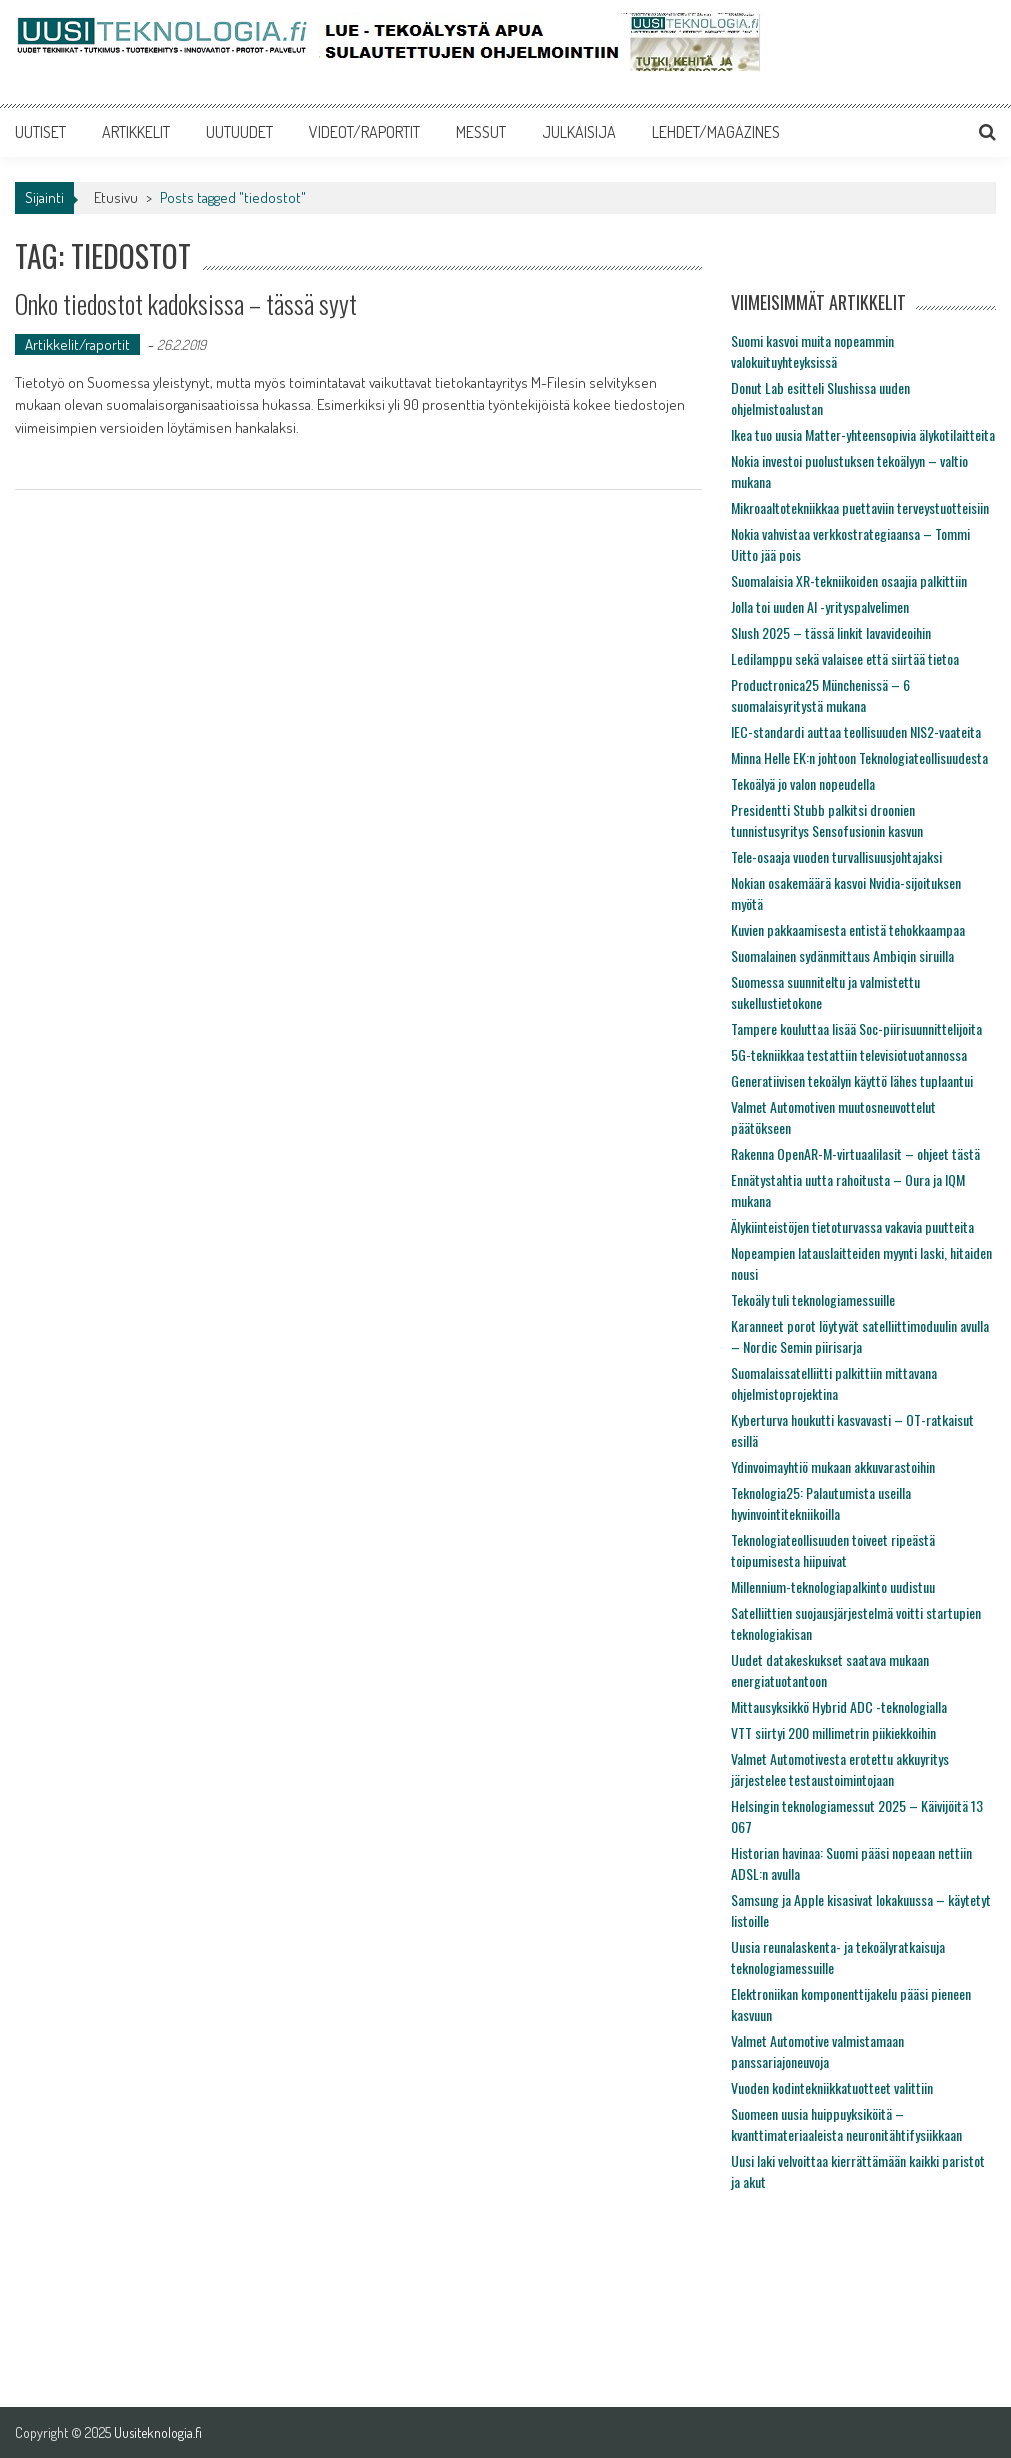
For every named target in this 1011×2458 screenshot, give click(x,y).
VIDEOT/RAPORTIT (364, 132)
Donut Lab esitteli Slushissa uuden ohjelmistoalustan (820, 398)
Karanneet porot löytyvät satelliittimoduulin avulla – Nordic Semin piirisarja (860, 1336)
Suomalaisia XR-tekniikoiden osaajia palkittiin (849, 580)
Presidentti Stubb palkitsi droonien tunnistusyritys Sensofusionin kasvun (827, 820)
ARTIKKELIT (136, 132)
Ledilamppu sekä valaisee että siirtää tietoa (845, 658)
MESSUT (481, 132)
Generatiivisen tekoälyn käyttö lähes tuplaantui (852, 1080)
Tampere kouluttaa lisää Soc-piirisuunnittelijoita (856, 1028)
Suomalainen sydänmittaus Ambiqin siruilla (842, 955)
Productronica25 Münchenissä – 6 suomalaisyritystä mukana (820, 695)
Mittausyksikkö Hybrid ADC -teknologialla (839, 1706)
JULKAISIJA (579, 132)
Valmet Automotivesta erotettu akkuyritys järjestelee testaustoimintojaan (840, 1769)
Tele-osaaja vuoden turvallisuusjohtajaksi (836, 856)
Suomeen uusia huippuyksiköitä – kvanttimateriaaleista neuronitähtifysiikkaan (846, 2124)
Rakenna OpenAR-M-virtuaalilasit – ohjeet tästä (855, 1153)
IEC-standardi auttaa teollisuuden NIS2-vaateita (856, 731)
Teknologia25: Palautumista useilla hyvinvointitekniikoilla (821, 1503)
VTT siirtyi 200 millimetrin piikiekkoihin (833, 1732)
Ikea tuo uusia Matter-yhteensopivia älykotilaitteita (863, 434)
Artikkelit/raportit (77, 344)
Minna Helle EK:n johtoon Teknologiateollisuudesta (859, 757)
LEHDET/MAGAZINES (716, 132)
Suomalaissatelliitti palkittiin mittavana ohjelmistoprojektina (834, 1383)
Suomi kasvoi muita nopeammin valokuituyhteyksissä (812, 351)
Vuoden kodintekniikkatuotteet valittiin (832, 2087)
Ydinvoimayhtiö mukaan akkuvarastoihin (833, 1466)
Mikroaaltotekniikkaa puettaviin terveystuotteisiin (860, 507)
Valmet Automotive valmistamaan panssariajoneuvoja (817, 2051)
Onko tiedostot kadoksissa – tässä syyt (186, 303)
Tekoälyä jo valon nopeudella (803, 783)
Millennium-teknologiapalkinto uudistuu (833, 1586)
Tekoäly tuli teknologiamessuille (813, 1299)
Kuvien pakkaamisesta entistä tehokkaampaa (848, 929)
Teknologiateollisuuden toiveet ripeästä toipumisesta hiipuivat (833, 1550)
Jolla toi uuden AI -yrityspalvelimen (820, 606)
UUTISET (40, 132)
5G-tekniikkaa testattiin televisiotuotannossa (849, 1054)
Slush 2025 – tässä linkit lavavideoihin (831, 632)
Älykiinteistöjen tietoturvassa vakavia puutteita (852, 1226)
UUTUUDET (239, 132)
